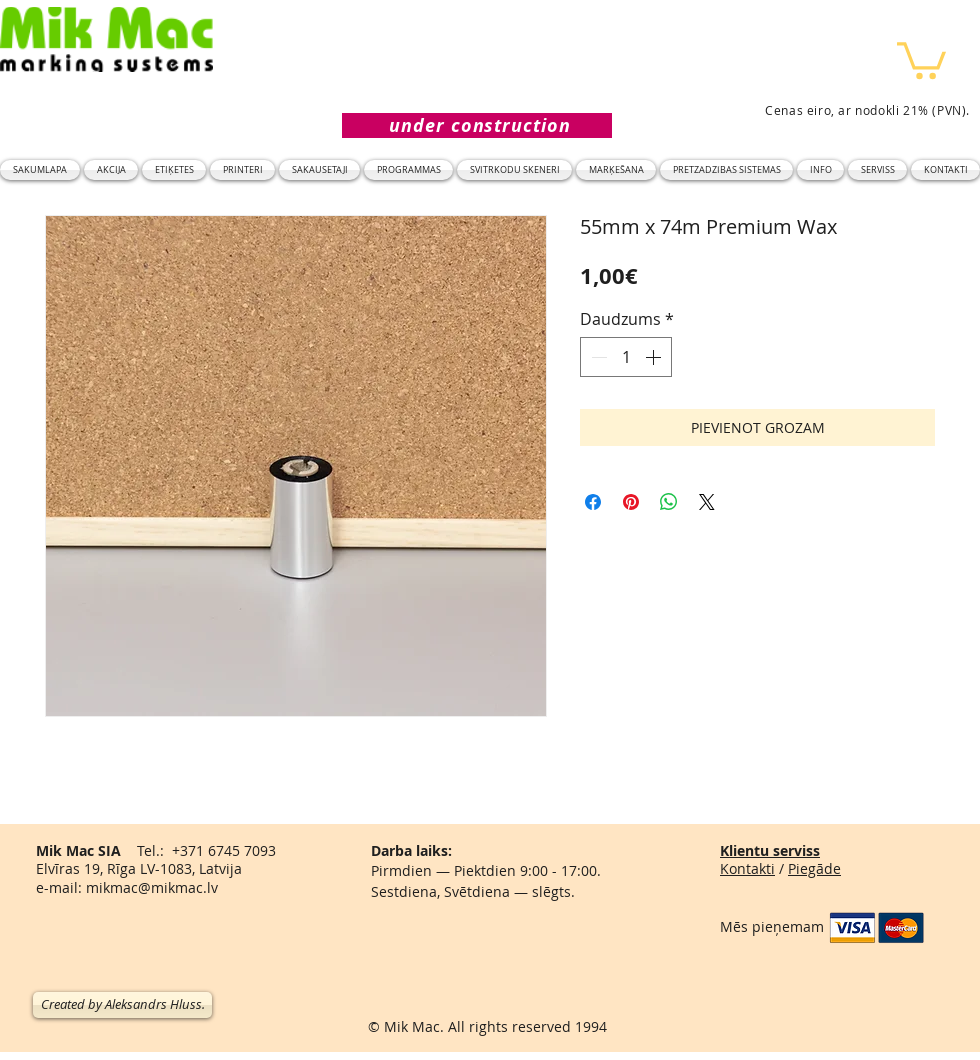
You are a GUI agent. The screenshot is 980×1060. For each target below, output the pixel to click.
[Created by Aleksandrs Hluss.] (122, 1005)
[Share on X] (707, 502)
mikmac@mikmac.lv (152, 887)
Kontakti (747, 868)
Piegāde (814, 868)
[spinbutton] (626, 357)
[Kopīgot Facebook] (593, 502)
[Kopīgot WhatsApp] (669, 502)
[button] (921, 58)
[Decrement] (597, 357)
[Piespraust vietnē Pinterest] (631, 502)
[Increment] (655, 357)
